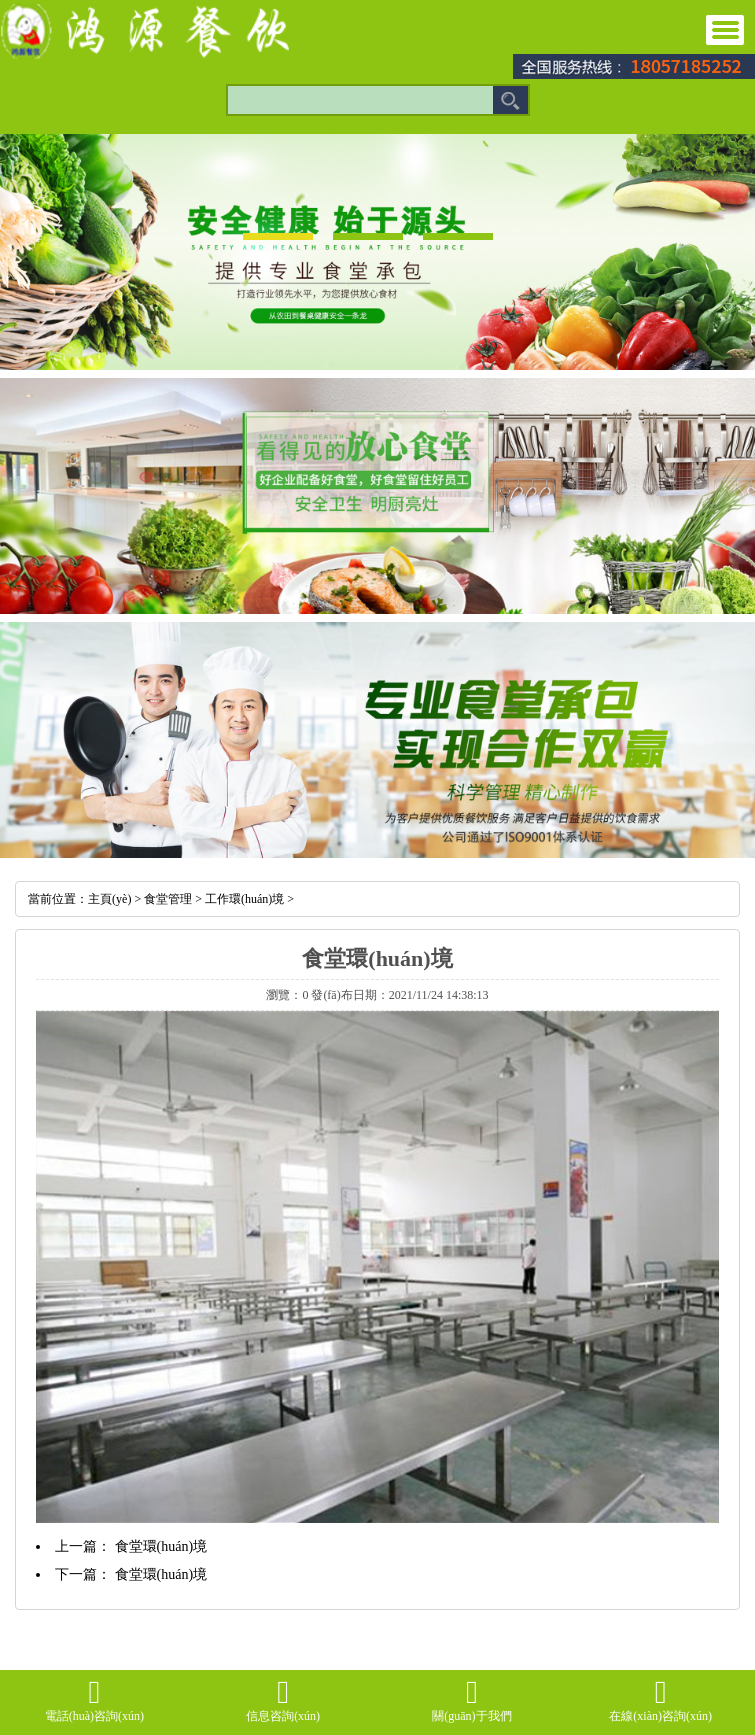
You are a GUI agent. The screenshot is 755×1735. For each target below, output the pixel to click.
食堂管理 (168, 899)
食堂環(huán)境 (161, 1546)
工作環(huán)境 (244, 899)
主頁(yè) (109, 899)
